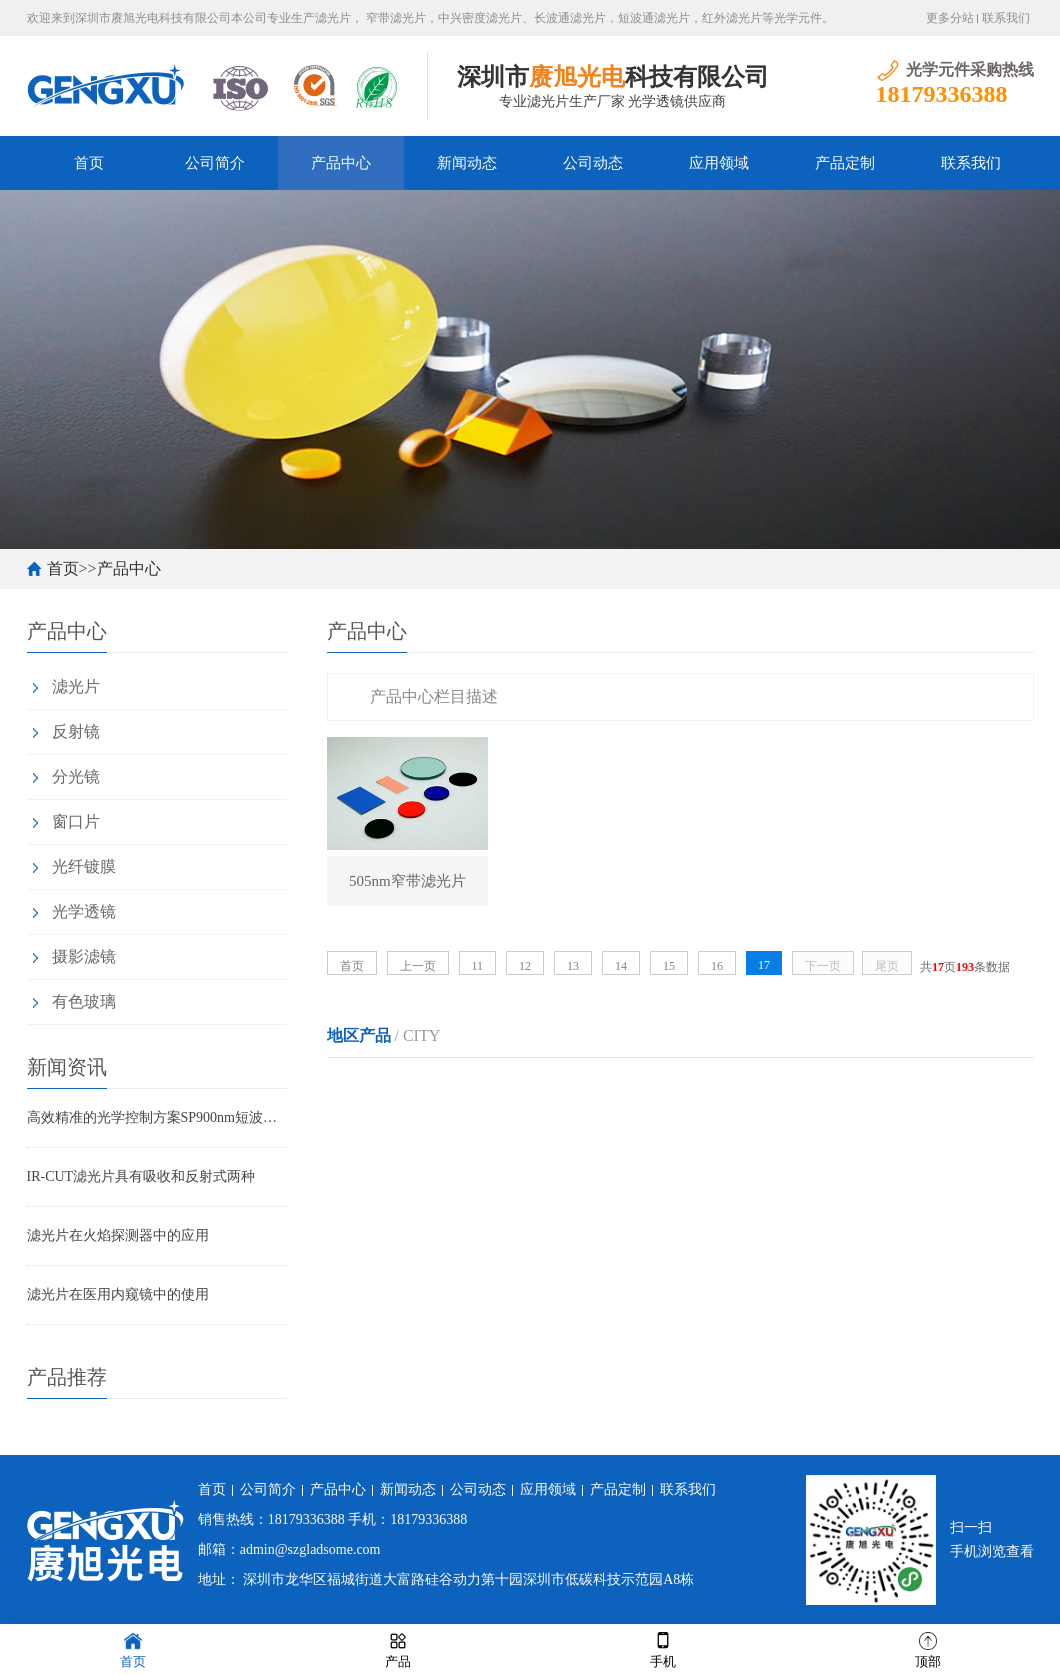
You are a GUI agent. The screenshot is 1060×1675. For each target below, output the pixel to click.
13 (573, 966)
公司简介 (215, 163)
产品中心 (341, 163)
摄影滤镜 (84, 956)
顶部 (928, 1648)
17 (764, 965)
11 (478, 966)
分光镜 (76, 776)
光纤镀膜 (84, 866)
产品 (398, 1648)
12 (525, 966)
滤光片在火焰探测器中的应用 (118, 1235)
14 (621, 966)
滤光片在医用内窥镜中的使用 (118, 1294)
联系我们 (1006, 18)
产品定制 (845, 163)
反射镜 (76, 731)
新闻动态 (467, 163)
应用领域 (719, 163)
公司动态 (593, 163)
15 (669, 966)
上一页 (418, 966)
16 (717, 966)
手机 (663, 1648)
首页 (89, 163)
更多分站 (950, 18)
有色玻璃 (84, 1001)
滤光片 (76, 686)
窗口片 (76, 821)
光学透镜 (84, 911)
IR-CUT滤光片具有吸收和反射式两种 (141, 1176)
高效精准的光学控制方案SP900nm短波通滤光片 (157, 1117)
